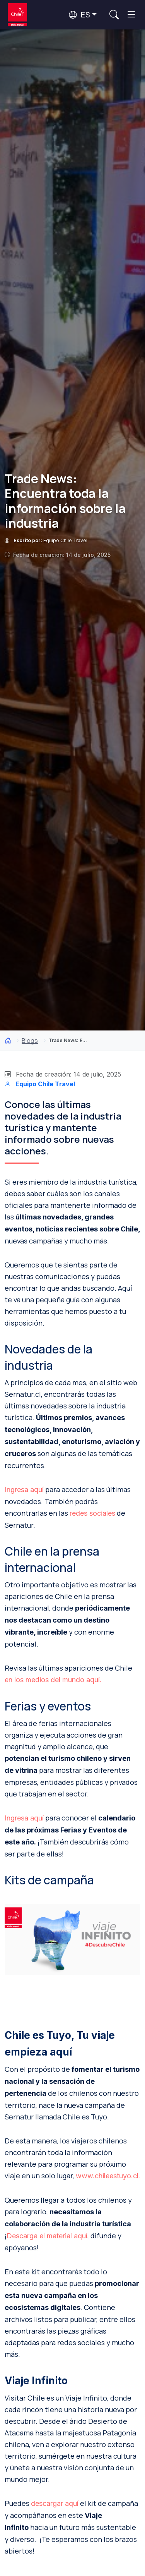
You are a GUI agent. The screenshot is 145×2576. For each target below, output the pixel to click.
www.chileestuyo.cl (107, 2176)
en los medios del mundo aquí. (53, 1680)
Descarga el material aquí (47, 2236)
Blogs (30, 1040)
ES (79, 14)
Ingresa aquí (24, 1489)
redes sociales (92, 1513)
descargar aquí (54, 2503)
